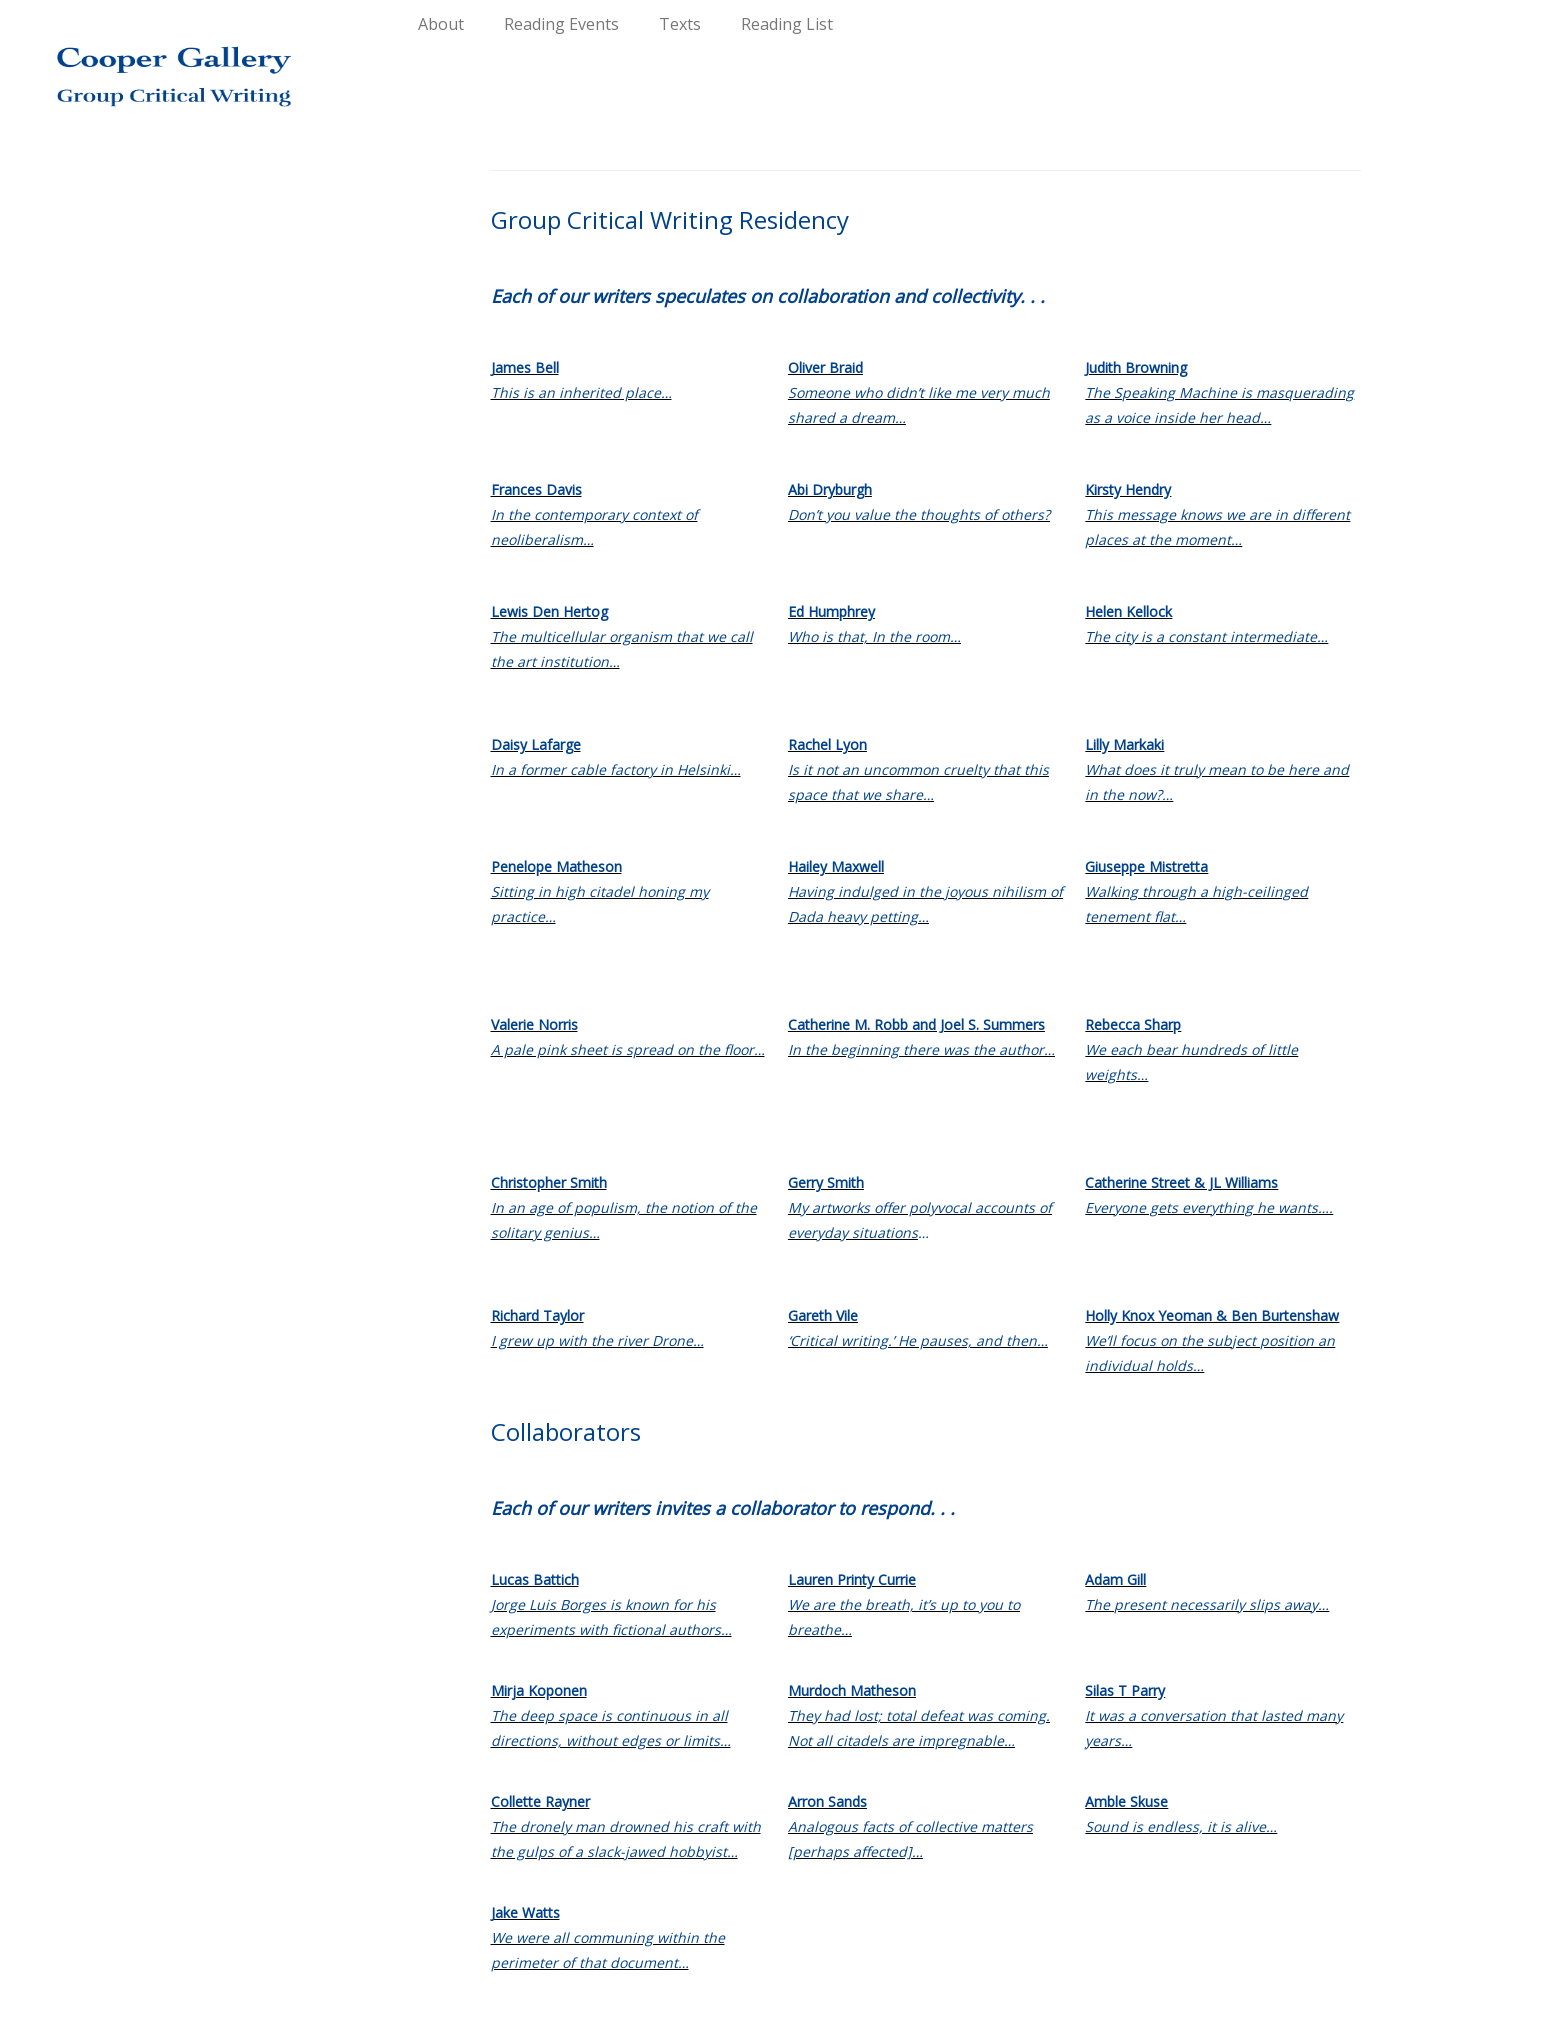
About (441, 24)
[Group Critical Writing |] (179, 60)
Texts (680, 24)
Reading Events (561, 24)
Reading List (787, 24)
